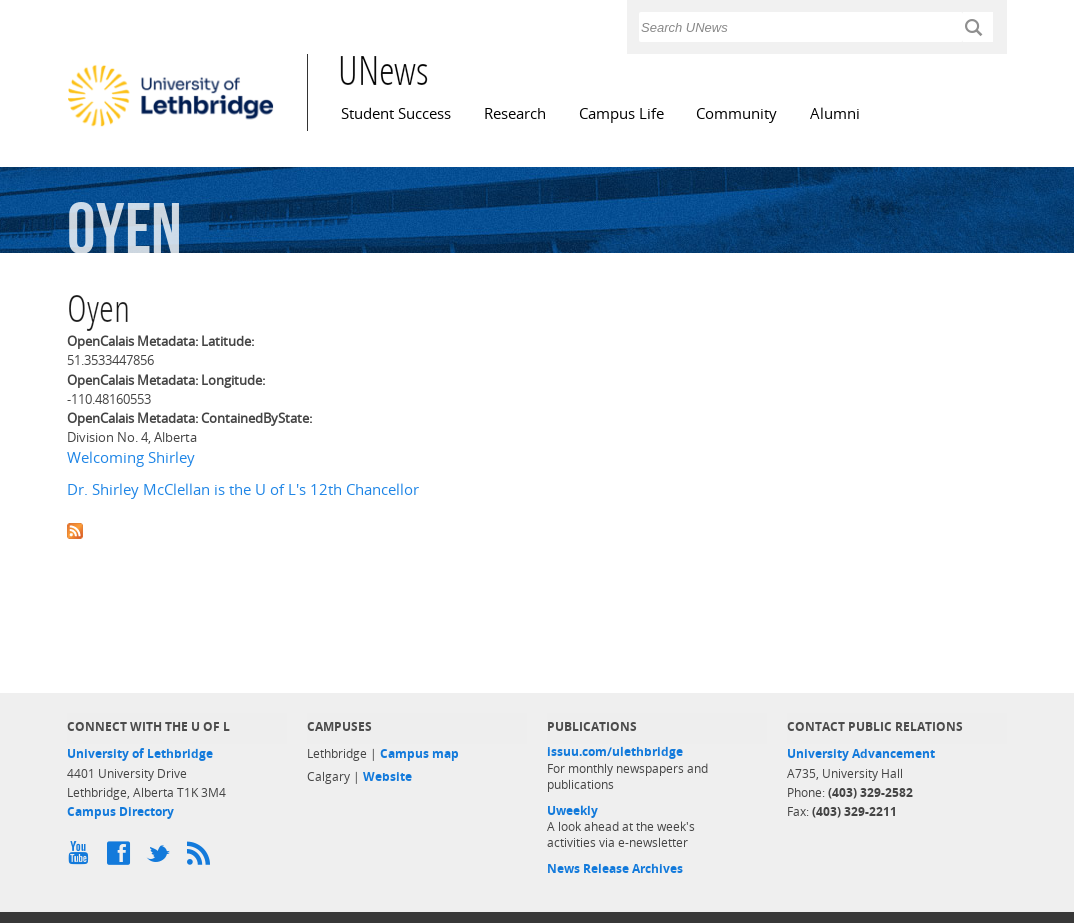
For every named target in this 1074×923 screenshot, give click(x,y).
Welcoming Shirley (131, 457)
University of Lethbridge (140, 753)
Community (736, 113)
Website (387, 776)
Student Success (396, 113)
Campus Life (621, 113)
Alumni (835, 113)
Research (515, 113)
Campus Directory (120, 811)
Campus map (419, 753)
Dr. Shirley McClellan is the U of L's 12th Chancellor (243, 489)
